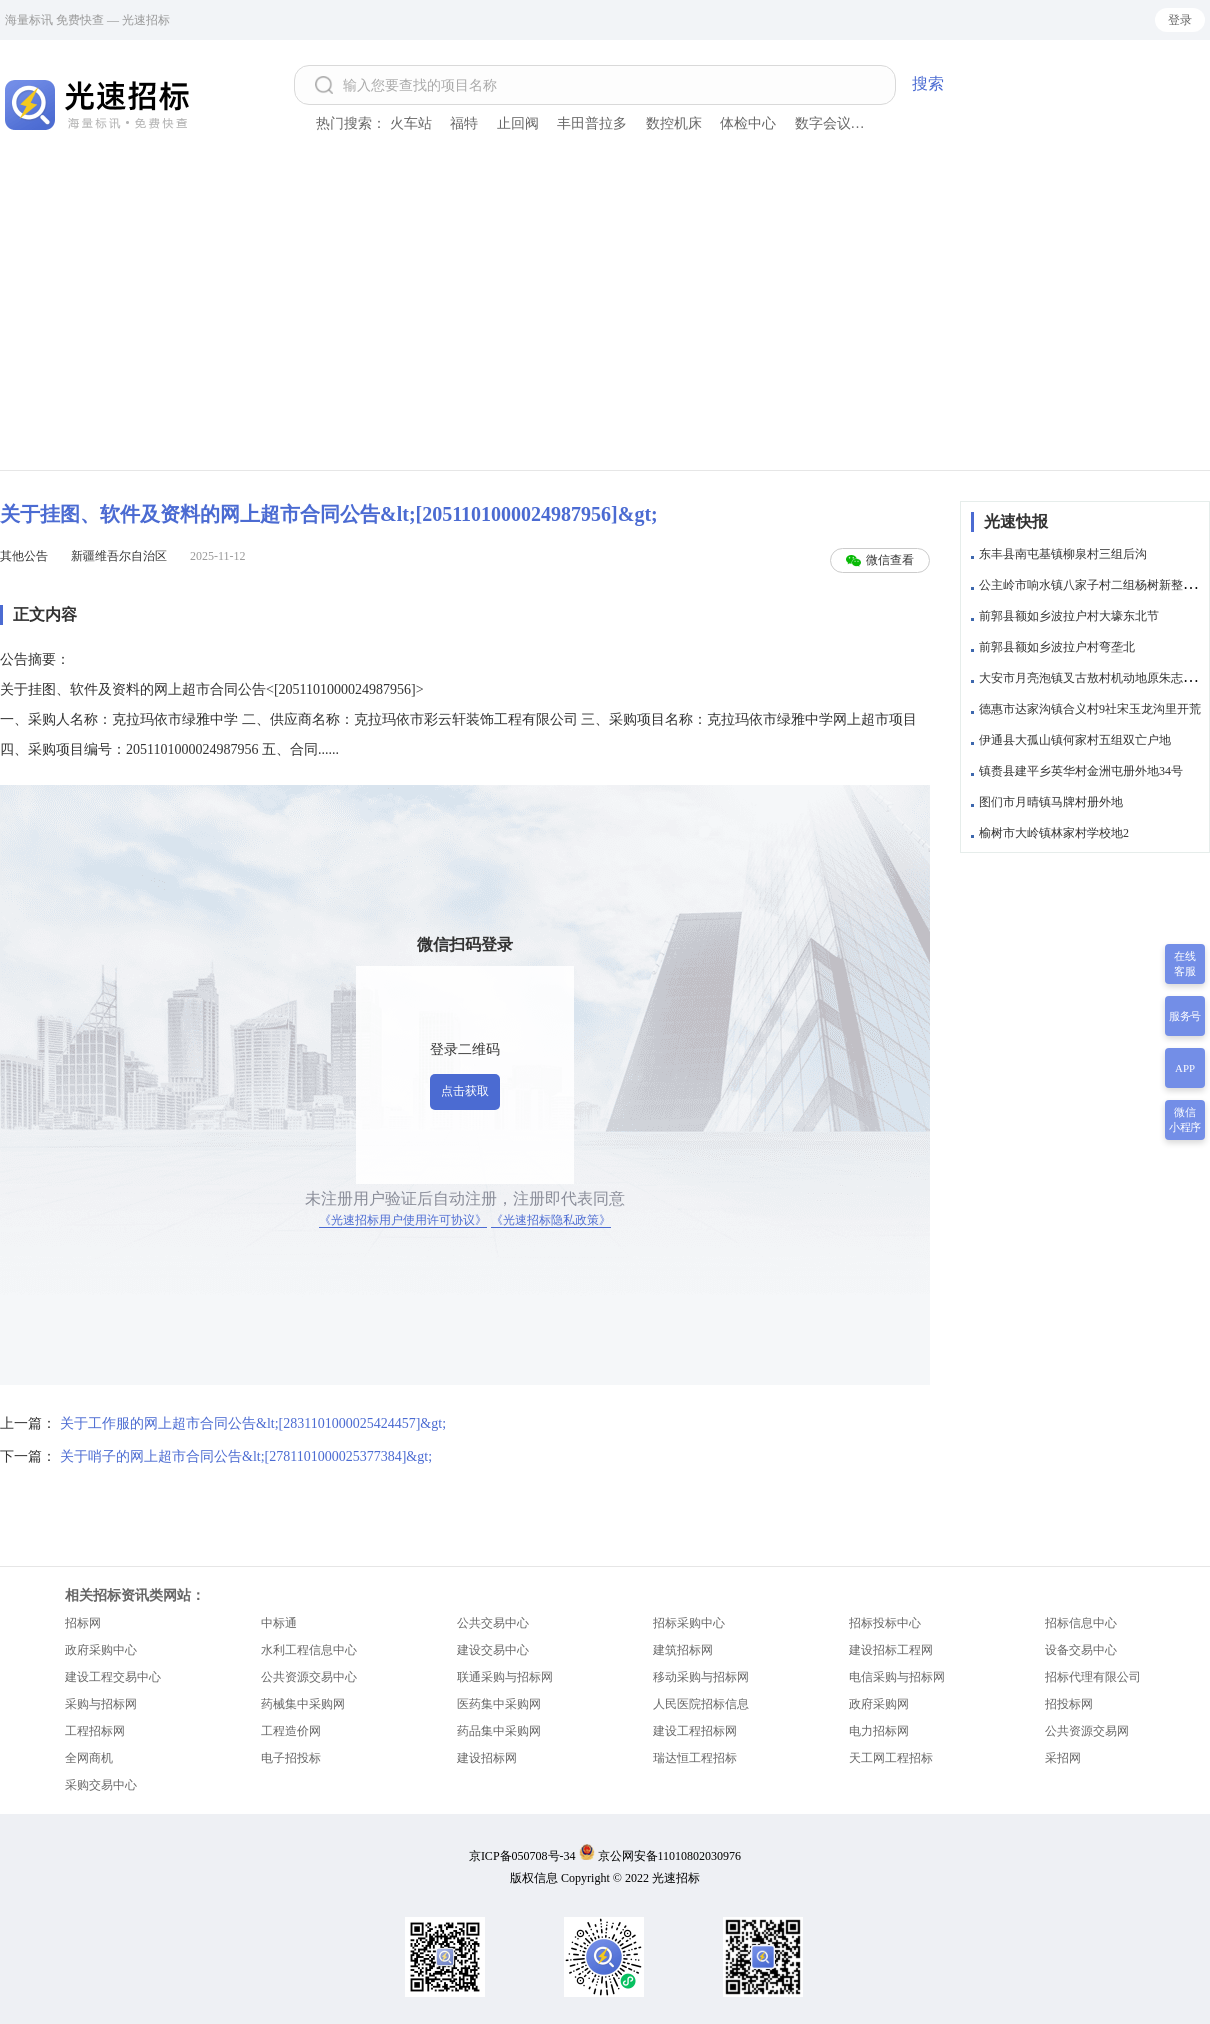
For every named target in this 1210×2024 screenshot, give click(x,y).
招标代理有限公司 (1093, 1677)
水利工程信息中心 (309, 1650)
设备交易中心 (1081, 1650)
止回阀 (518, 123)
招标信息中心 (1081, 1623)
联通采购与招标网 (505, 1677)
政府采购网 (879, 1704)
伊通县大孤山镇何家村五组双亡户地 (1075, 740)
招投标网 (1069, 1704)
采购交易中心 (101, 1785)
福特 (464, 123)
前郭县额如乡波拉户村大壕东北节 (1069, 616)
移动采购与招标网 (701, 1677)
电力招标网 (879, 1731)
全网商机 (89, 1758)
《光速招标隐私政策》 (551, 1220)
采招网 (1063, 1758)
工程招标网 (95, 1731)
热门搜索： (351, 123)
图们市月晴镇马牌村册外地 (1051, 802)
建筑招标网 (683, 1650)
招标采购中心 (689, 1623)
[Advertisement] (605, 320)
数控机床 (674, 123)
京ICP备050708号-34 (522, 1856)
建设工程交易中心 (113, 1677)
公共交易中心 (493, 1623)
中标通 (279, 1623)
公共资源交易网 (1087, 1731)
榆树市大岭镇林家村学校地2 (1054, 833)
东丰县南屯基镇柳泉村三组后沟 (1063, 554)
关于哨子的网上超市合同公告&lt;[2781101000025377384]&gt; (246, 1456)
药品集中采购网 (499, 1731)
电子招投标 (291, 1758)
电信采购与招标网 (897, 1677)
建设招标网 (487, 1758)
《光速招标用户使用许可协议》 (403, 1220)
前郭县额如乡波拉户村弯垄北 (1057, 647)
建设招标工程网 (891, 1650)
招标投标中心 (885, 1623)
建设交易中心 (493, 1650)
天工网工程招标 (891, 1758)
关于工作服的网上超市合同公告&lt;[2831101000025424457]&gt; (253, 1423)
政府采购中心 (101, 1650)
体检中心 (748, 123)
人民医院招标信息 (701, 1704)
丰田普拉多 (592, 123)
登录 (1180, 20)
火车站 (411, 123)
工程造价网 (291, 1731)
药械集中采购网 (303, 1704)
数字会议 (823, 123)
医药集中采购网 (499, 1704)
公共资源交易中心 (309, 1677)
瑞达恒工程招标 (695, 1758)
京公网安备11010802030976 (670, 1856)
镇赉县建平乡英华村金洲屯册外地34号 (1081, 771)
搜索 (928, 83)
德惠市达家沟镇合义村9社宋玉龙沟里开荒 (1090, 709)
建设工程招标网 (695, 1731)
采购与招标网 (101, 1704)
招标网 (83, 1623)
